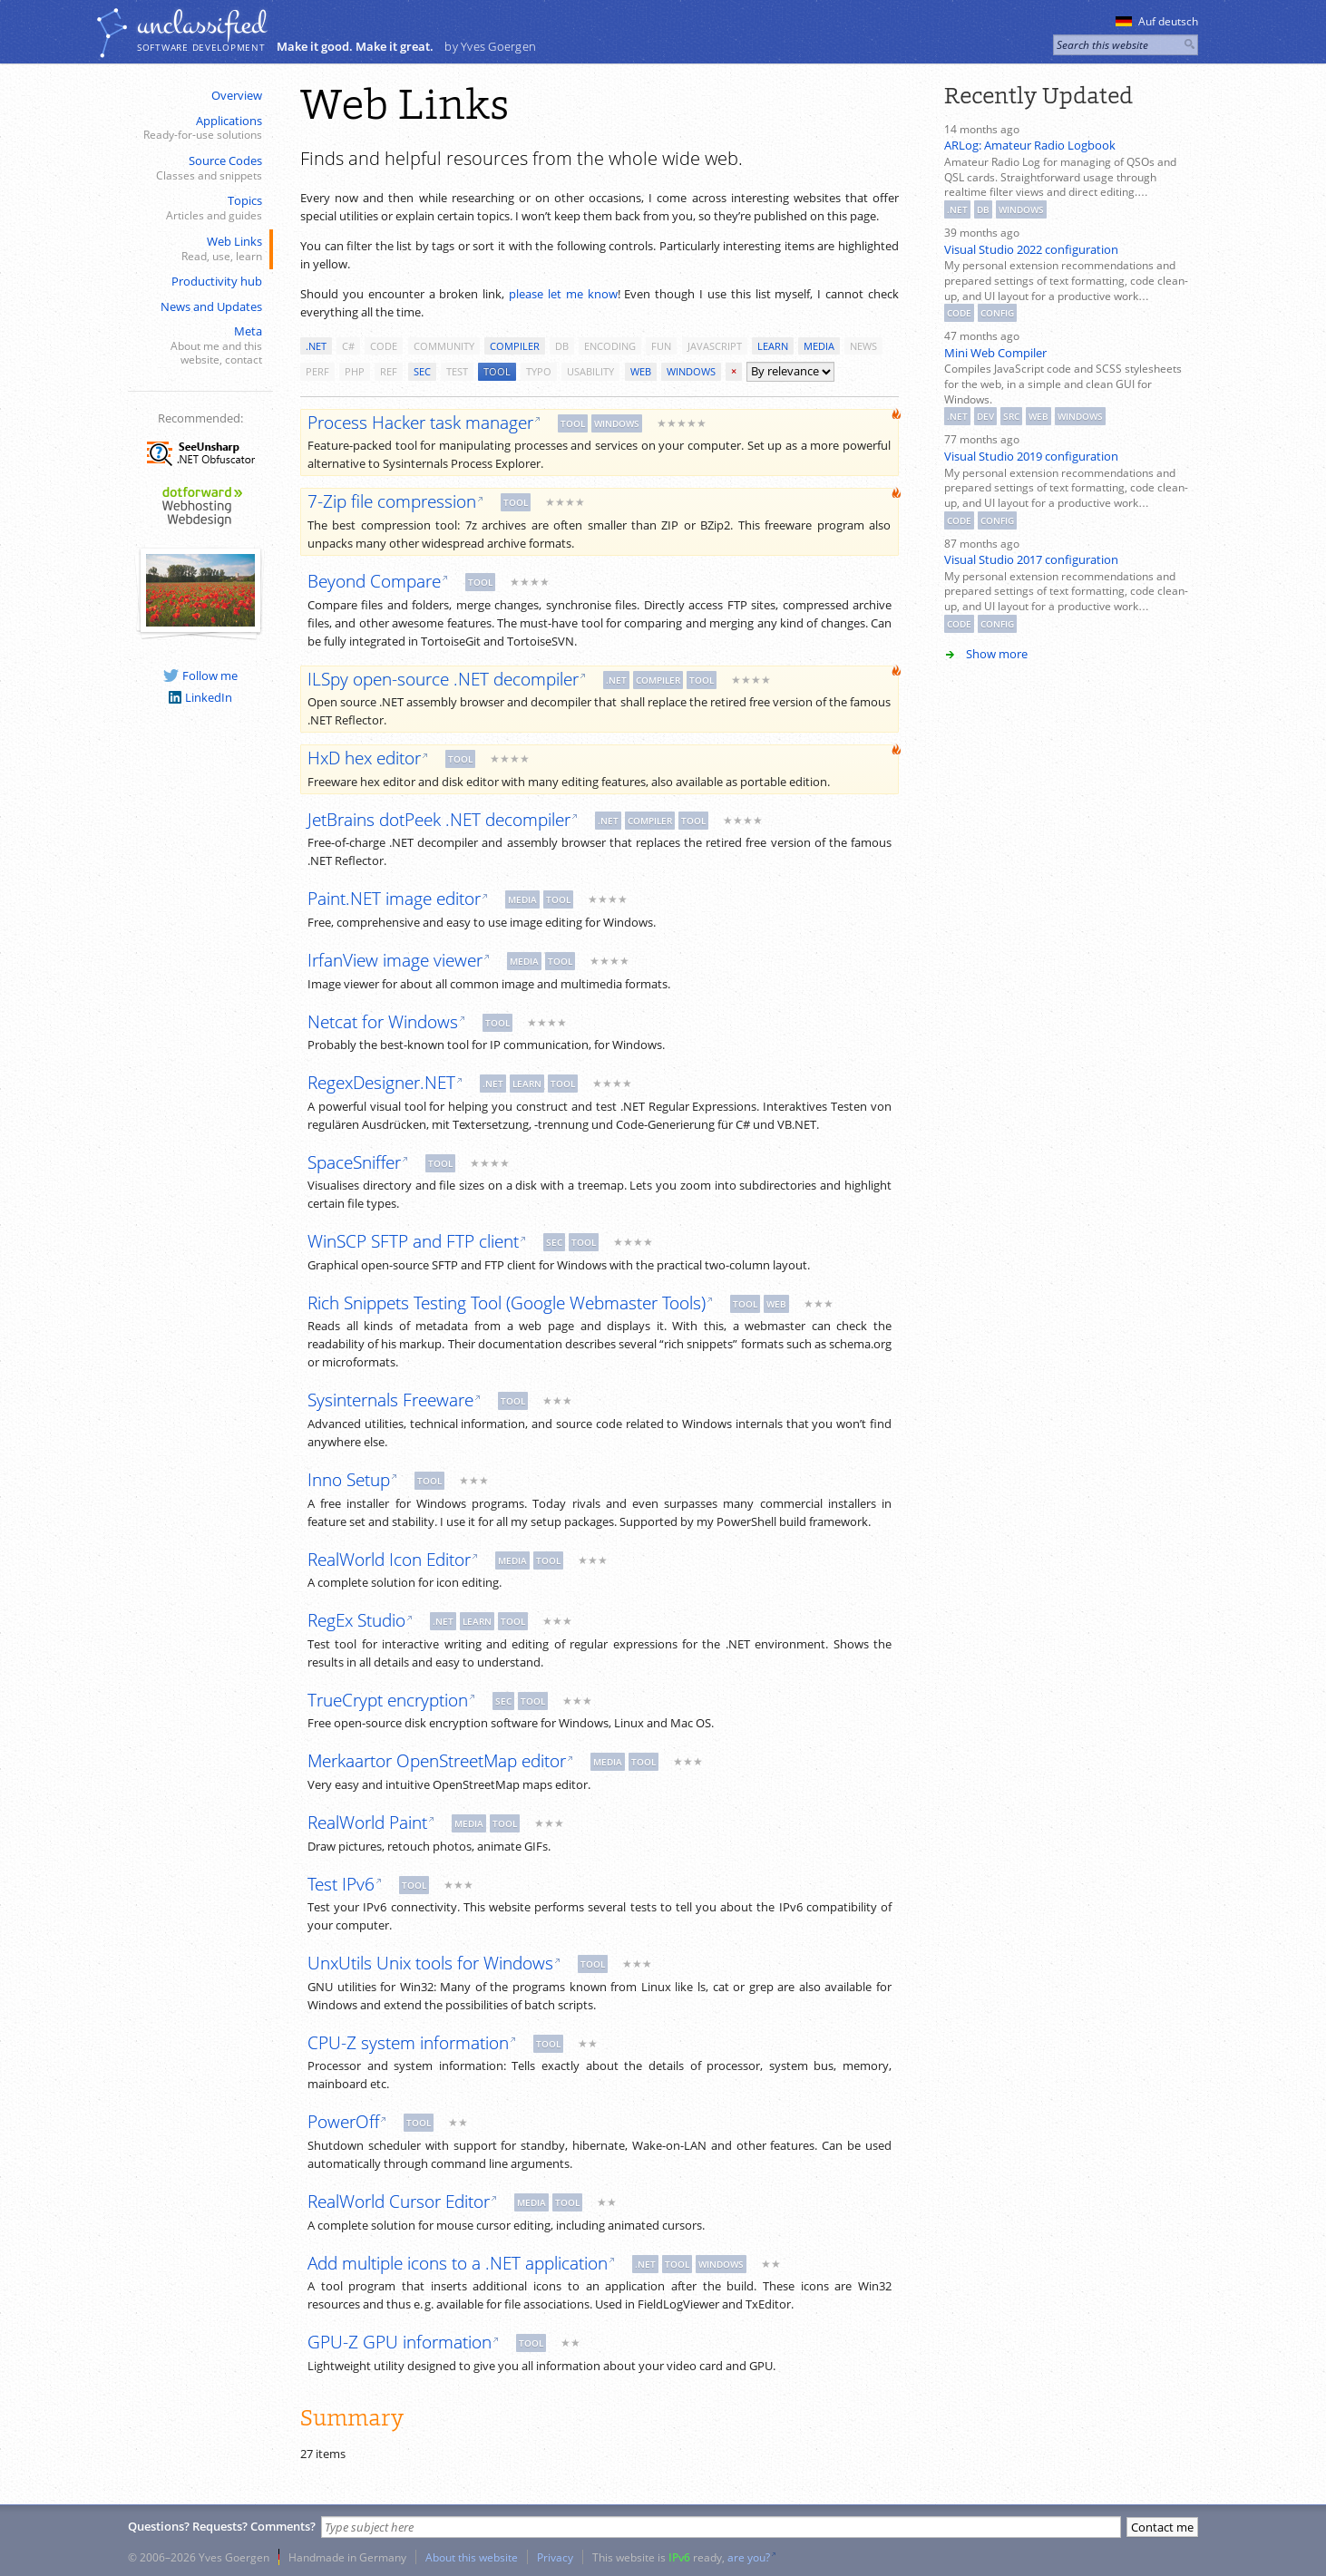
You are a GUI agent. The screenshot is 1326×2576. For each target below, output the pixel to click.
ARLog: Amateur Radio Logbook (1030, 145)
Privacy (555, 2557)
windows (691, 371)
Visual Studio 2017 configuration (1031, 559)
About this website (471, 2557)
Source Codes (198, 168)
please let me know (563, 294)
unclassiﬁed (201, 24)
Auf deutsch (1157, 21)
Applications (198, 128)
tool (497, 371)
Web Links (198, 249)
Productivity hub (216, 281)
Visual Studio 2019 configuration (1031, 456)
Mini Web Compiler (995, 353)
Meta (198, 345)
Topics (198, 208)
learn (772, 346)
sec (422, 371)
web (640, 371)
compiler (515, 346)
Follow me (200, 675)
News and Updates (211, 306)
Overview (236, 95)
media (819, 346)
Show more (997, 654)
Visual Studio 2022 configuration (1031, 249)
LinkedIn (200, 697)
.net (316, 346)
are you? (748, 2557)
